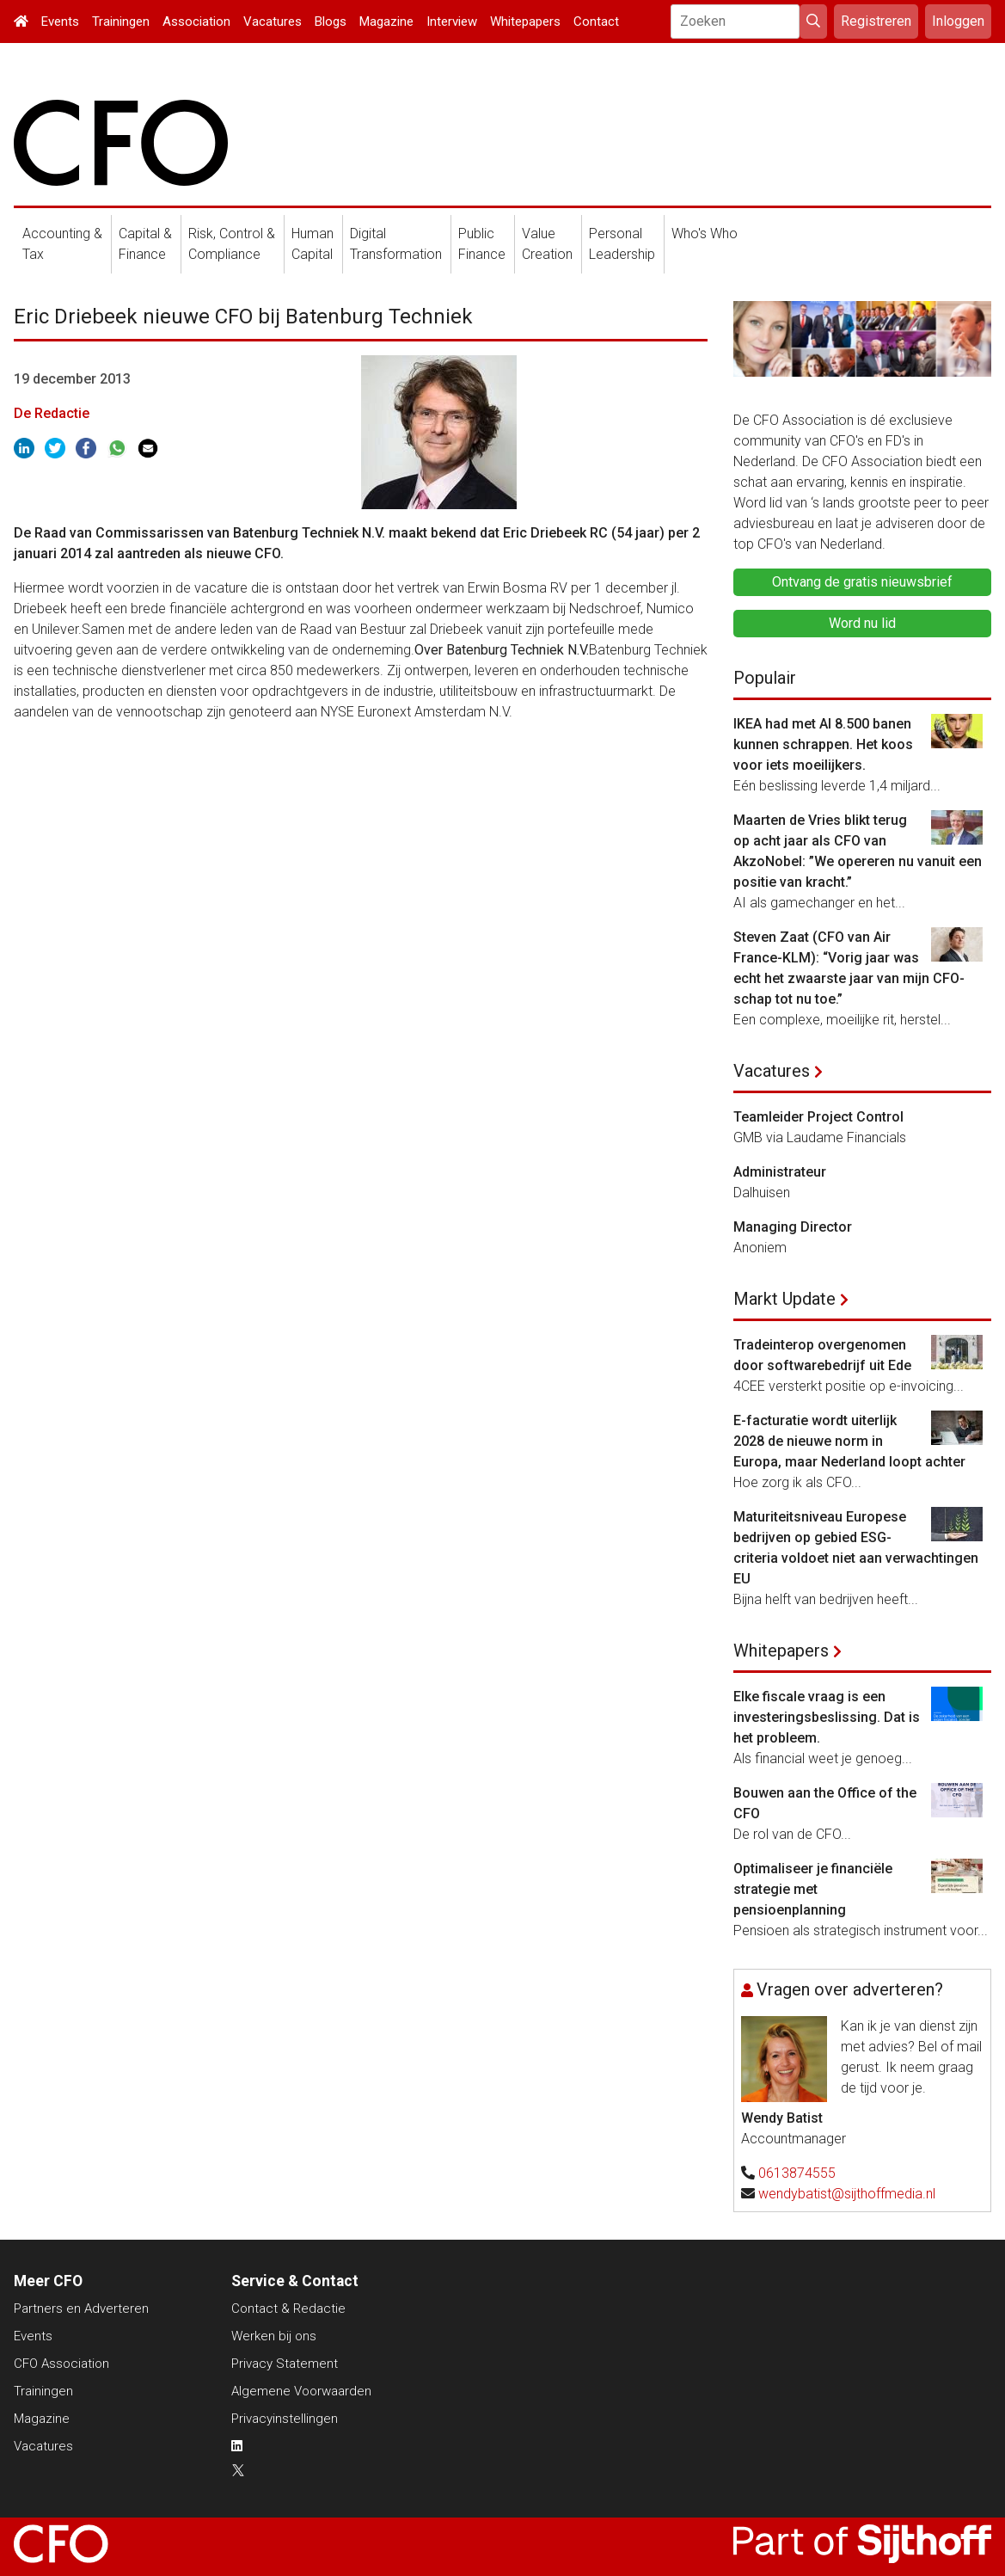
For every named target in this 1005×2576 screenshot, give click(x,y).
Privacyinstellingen (284, 2418)
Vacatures (272, 21)
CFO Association (61, 2363)
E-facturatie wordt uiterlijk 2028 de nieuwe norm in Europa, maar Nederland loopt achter (849, 1441)
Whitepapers (525, 21)
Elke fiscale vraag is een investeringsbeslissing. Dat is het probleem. (826, 1717)
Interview (451, 21)
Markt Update (784, 1298)
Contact (596, 21)
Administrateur (779, 1172)
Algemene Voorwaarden (301, 2391)
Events (60, 21)
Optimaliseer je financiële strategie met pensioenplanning (812, 1889)
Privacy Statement (284, 2363)
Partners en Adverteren (81, 2308)
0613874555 (797, 2173)
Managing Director (792, 1227)
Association (196, 21)
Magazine (386, 21)
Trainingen (121, 21)
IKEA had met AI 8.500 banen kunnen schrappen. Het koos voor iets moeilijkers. (823, 744)
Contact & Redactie (288, 2308)
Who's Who (704, 233)
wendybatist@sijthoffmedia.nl (846, 2194)
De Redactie (51, 413)
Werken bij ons (273, 2336)
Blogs (330, 21)
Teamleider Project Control (818, 1117)
